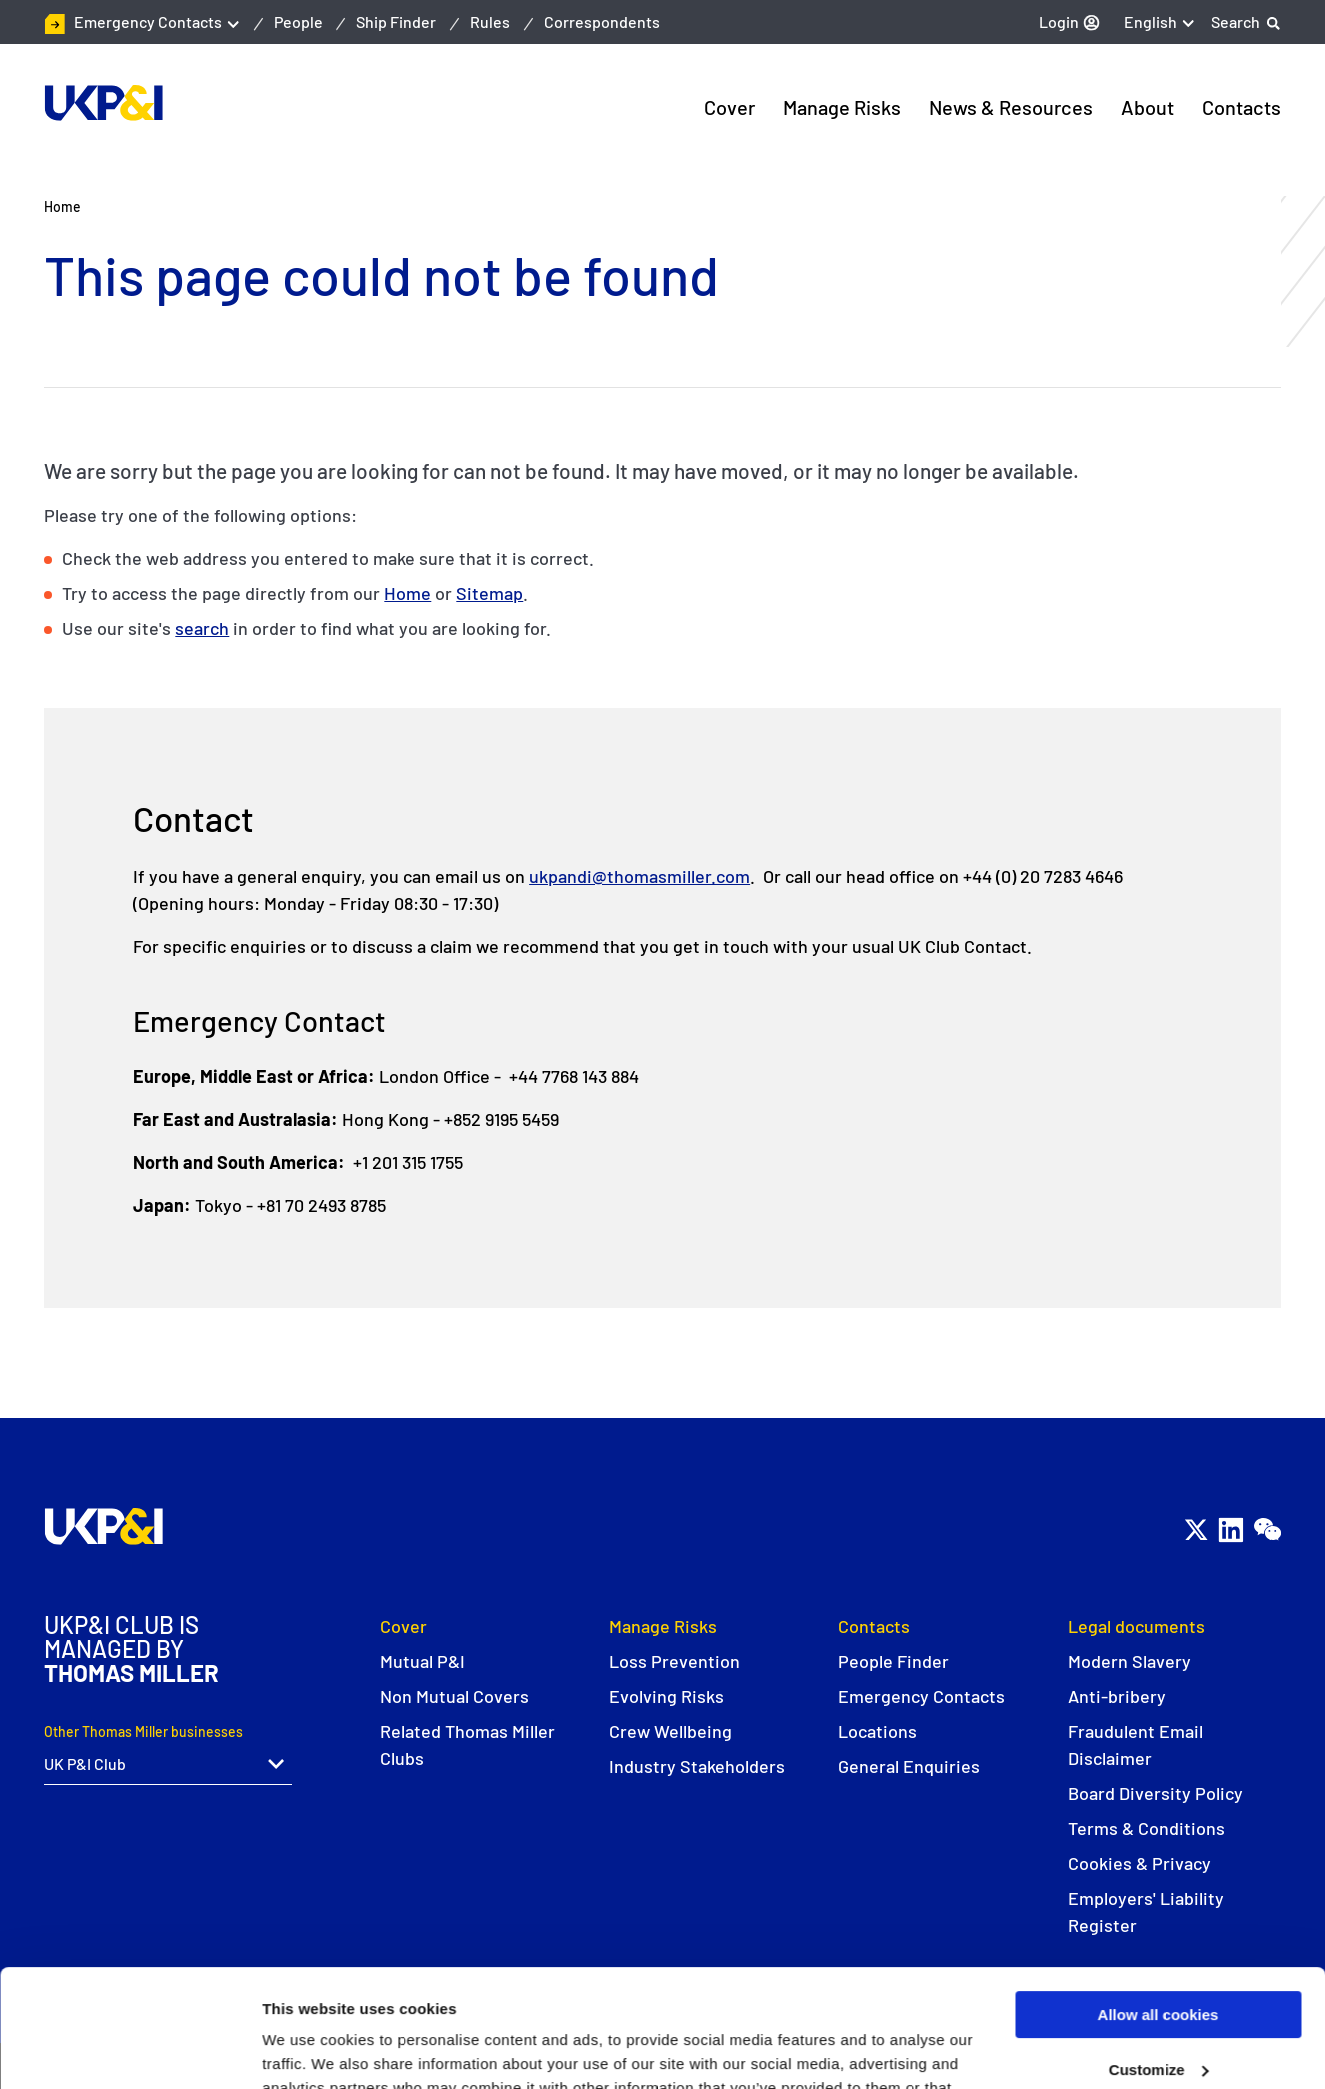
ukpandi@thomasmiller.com (639, 876)
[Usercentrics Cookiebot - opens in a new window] (129, 2050)
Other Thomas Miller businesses (143, 1731)
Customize (1159, 1952)
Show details (308, 2049)
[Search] (1246, 22)
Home (407, 593)
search (202, 628)
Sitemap (489, 593)
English (1150, 21)
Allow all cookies (1158, 1897)
